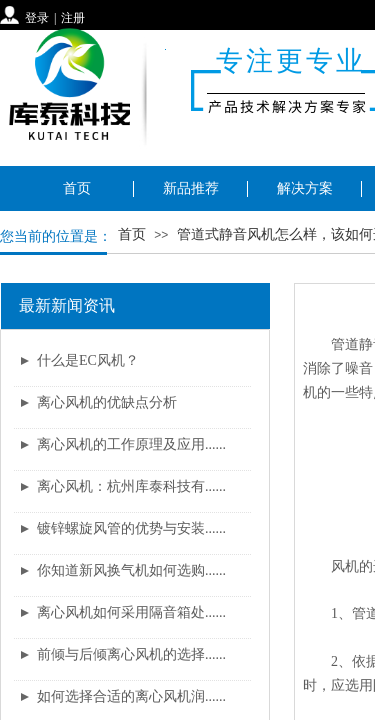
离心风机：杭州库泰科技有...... (131, 486)
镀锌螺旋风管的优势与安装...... (131, 528)
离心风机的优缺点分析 (107, 402)
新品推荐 (191, 188)
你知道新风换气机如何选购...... (131, 570)
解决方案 (305, 188)
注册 (73, 18)
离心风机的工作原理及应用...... (131, 444)
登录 (37, 18)
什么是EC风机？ (88, 360)
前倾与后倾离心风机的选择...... (131, 654)
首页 (77, 188)
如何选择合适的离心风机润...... (131, 696)
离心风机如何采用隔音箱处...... (131, 612)
